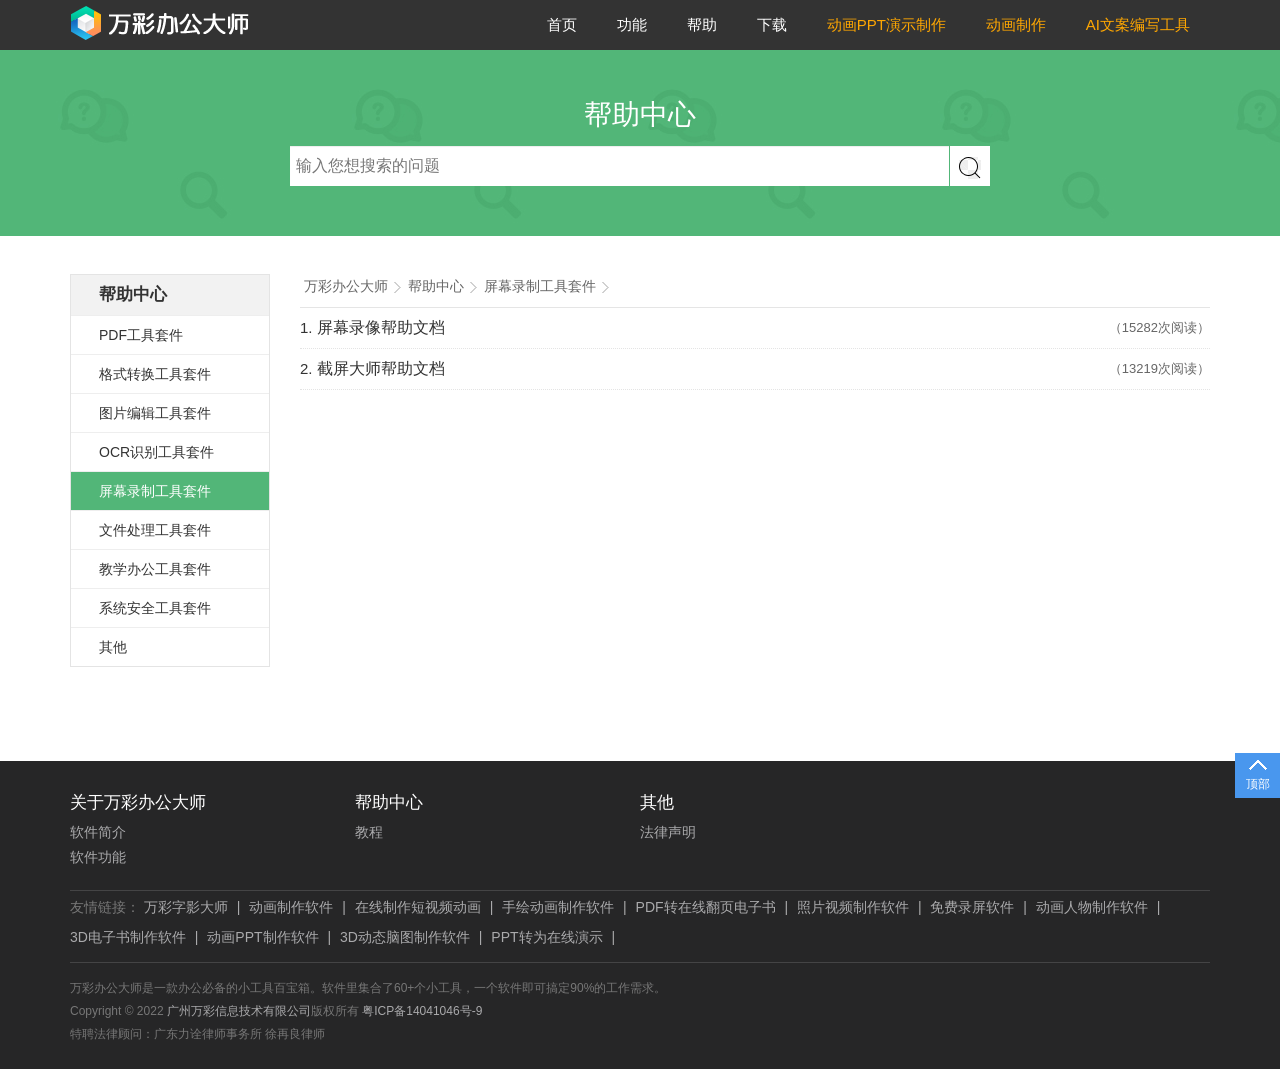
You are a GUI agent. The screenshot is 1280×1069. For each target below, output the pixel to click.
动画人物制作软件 (1092, 907)
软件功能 (98, 857)
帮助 (702, 24)
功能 (632, 24)
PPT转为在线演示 (546, 937)
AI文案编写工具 (1138, 24)
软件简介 (98, 832)
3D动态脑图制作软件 (405, 937)
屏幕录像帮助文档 (381, 327)
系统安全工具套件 (155, 608)
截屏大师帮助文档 (381, 368)
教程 (369, 832)
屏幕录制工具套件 (155, 491)
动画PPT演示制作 (886, 24)
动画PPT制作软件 (262, 937)
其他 (113, 647)
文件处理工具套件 (155, 530)
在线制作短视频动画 (418, 907)
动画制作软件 (291, 907)
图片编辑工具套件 (155, 413)
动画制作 (1016, 24)
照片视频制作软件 (853, 907)
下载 (772, 24)
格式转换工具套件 (155, 374)
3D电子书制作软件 (128, 937)
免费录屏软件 (972, 907)
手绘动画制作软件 (558, 907)
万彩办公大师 (346, 286)
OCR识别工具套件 (156, 452)
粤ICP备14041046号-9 (422, 1011)
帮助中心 (133, 294)
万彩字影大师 (186, 907)
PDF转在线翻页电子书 (706, 907)
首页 (562, 24)
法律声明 (668, 832)
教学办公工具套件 (155, 569)
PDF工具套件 (141, 335)
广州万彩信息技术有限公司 (239, 1011)
